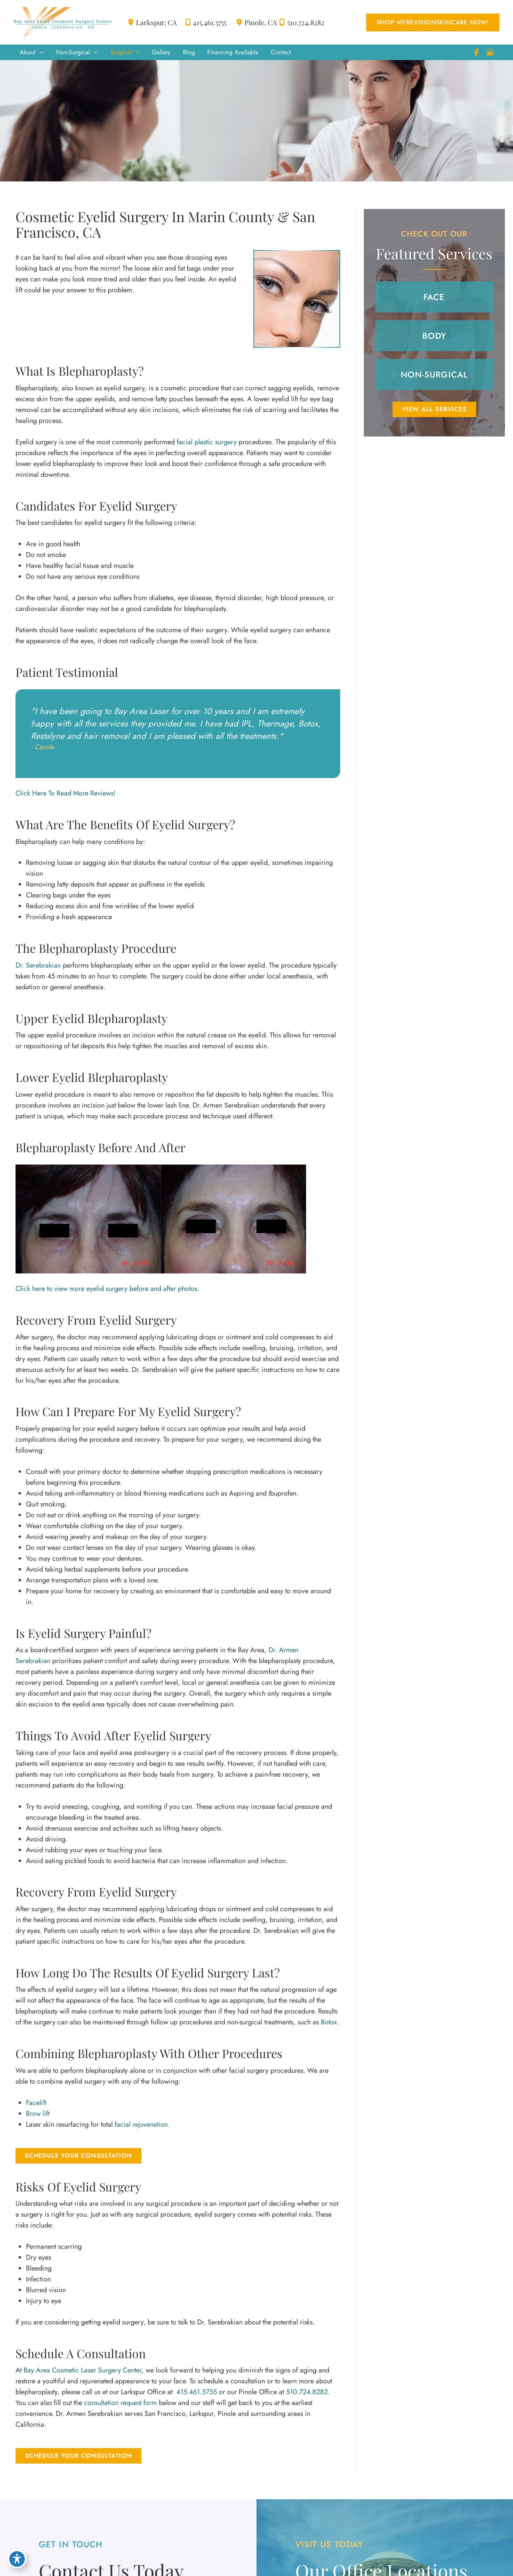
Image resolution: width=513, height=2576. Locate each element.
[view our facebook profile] (476, 53)
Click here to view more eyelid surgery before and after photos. (107, 1290)
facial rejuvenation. (142, 2127)
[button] (431, 22)
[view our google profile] (490, 53)
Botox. (329, 2025)
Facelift (36, 2105)
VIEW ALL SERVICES (434, 409)
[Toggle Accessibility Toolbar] (17, 2559)
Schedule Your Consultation (78, 2158)
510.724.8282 (300, 22)
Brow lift (38, 2116)
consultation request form (120, 2406)
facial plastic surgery (207, 443)
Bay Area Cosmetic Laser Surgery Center (82, 2374)
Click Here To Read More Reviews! (65, 794)
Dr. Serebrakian (38, 967)
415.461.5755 (201, 22)
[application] (40, 52)
